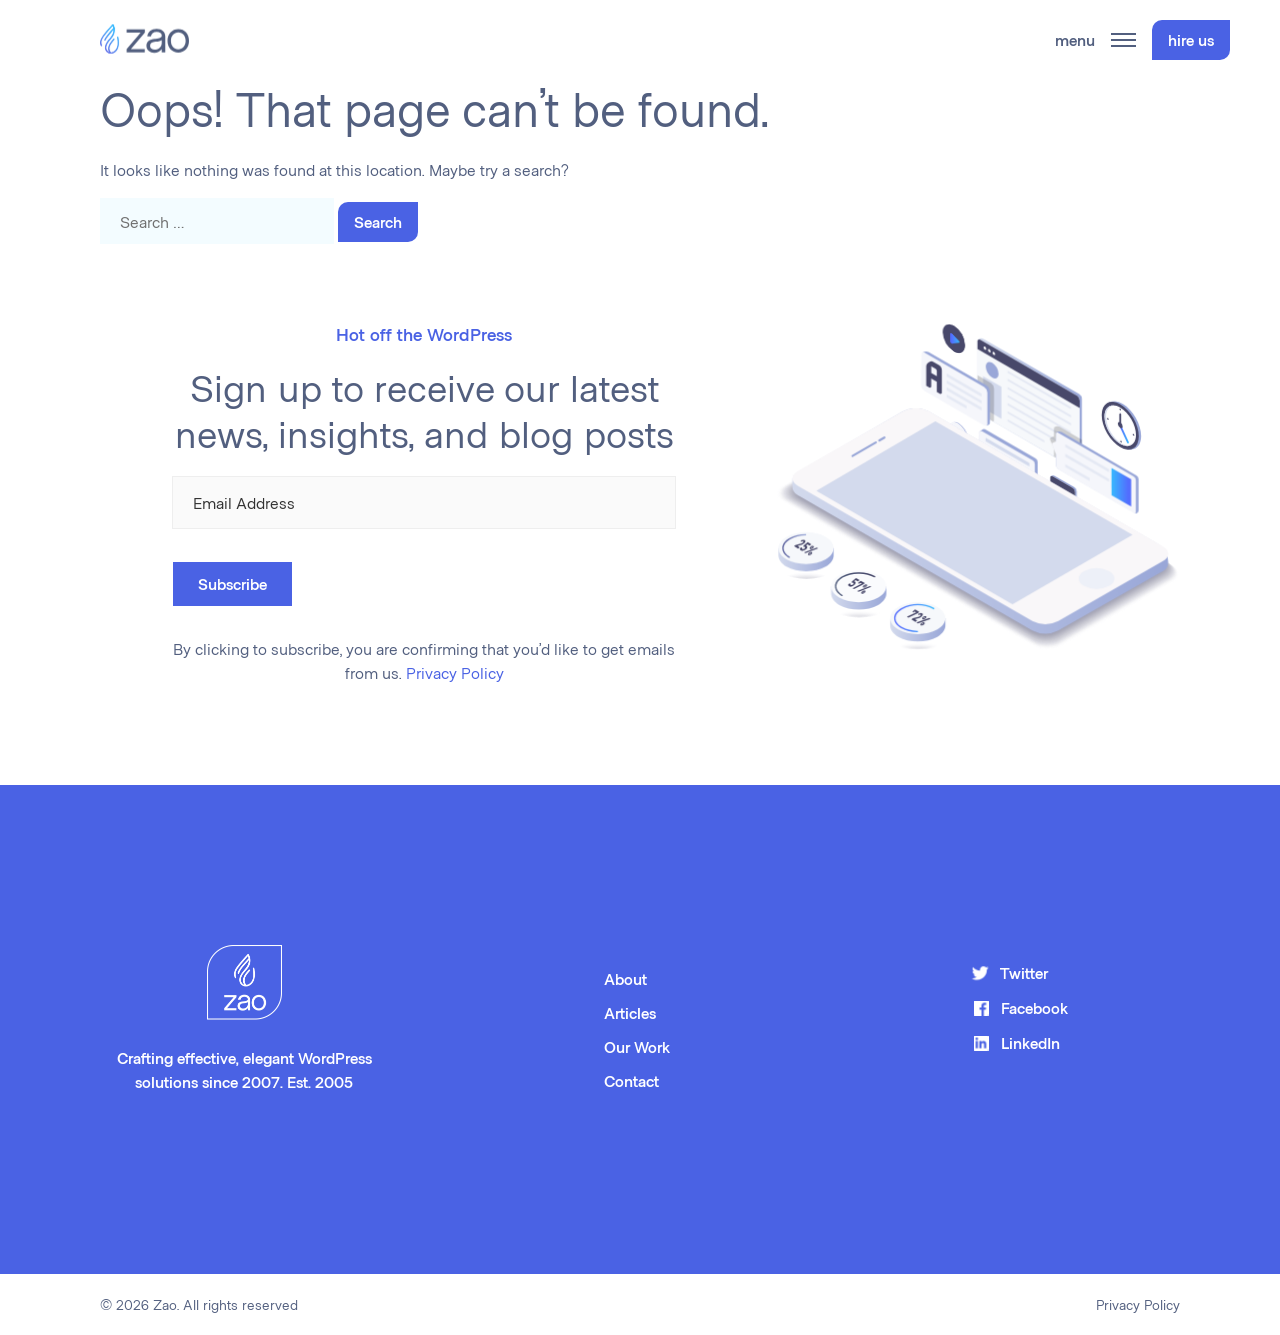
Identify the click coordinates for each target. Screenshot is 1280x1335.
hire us (1191, 39)
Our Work (637, 1046)
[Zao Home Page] (144, 40)
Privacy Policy (455, 672)
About (625, 978)
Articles (630, 1012)
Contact (631, 1080)
